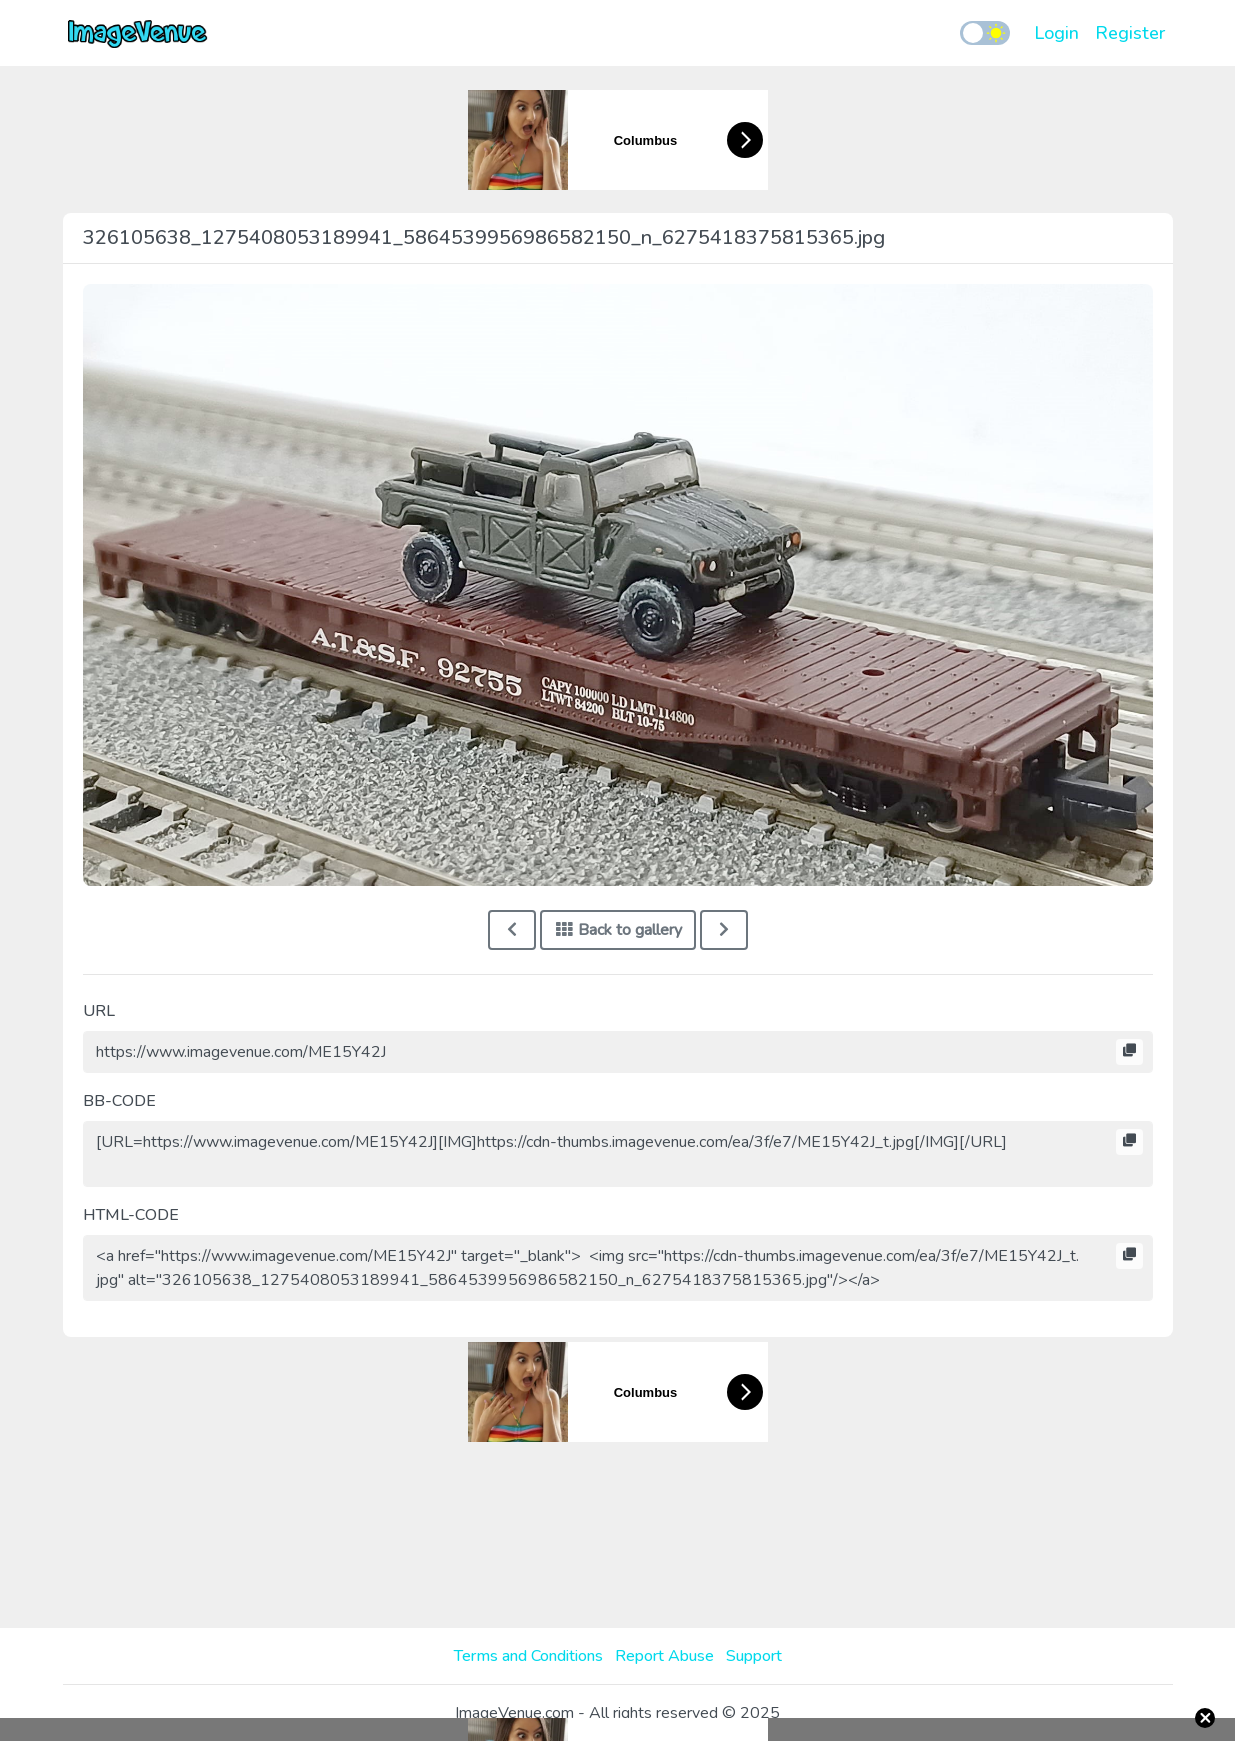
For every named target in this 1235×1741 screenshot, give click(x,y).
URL (99, 1011)
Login (1056, 33)
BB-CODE (119, 1101)
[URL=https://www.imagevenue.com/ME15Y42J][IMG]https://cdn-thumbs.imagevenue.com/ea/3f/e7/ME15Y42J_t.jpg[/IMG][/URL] (618, 1154)
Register (1130, 33)
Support (754, 1656)
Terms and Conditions (528, 1656)
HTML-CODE (131, 1215)
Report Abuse (664, 1656)
